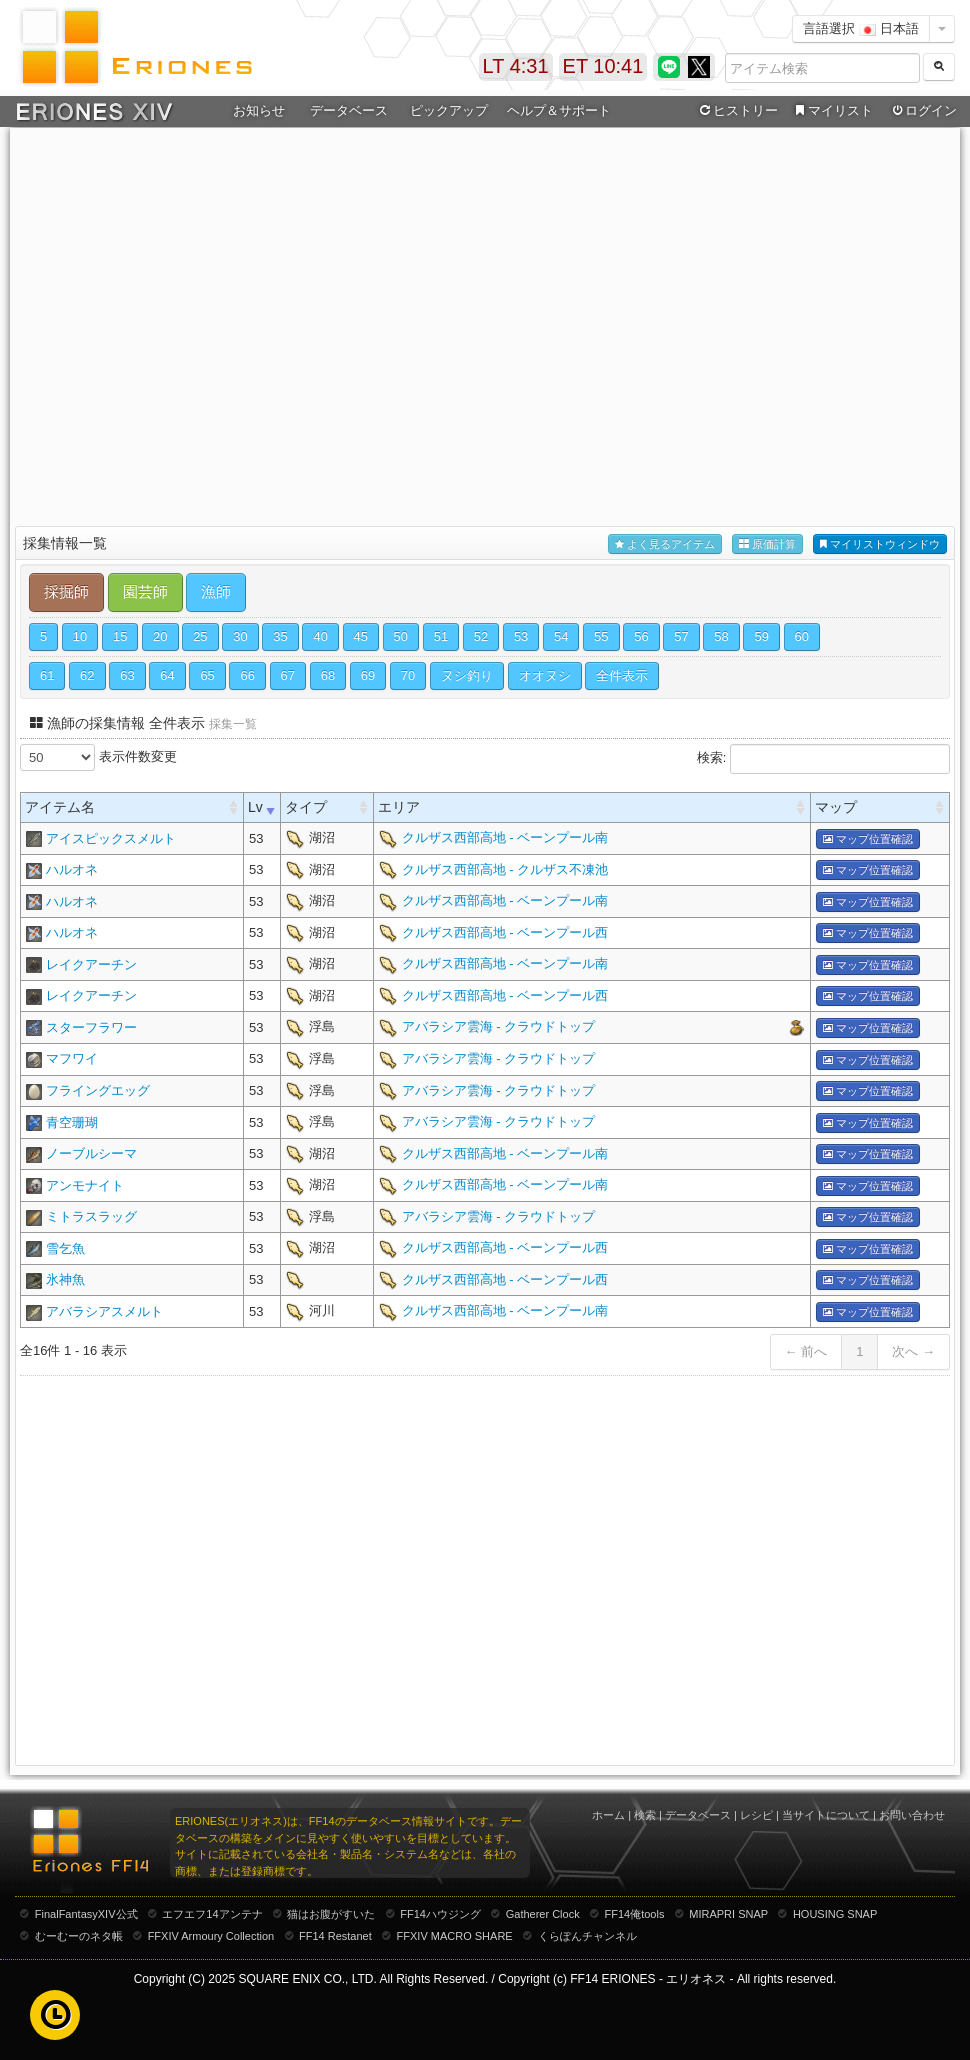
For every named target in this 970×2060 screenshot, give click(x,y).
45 (361, 636)
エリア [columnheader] (399, 807)
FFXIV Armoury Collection (211, 1936)
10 (80, 636)
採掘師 (66, 591)
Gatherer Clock (543, 1914)
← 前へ (806, 1351)
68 (328, 675)
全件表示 (622, 675)
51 (441, 636)
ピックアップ (449, 110)
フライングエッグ (98, 1090)
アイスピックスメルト (111, 838)
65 (207, 675)
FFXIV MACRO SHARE (455, 1936)
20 (160, 636)
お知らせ (259, 110)
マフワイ (72, 1058)
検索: (823, 759)
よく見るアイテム (665, 544)
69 (368, 675)
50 (401, 636)
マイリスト (831, 111)
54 (561, 636)
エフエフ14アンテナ (212, 1914)
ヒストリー (736, 111)
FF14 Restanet (335, 1936)
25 (200, 636)
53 (521, 636)
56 (641, 636)
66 (247, 675)
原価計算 (767, 544)
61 (47, 675)
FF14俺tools (635, 1914)
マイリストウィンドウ (880, 544)
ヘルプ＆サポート (559, 110)
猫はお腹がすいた (331, 1914)
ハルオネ (72, 869)
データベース (349, 110)
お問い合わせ (912, 1815)
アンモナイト (85, 1185)
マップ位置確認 (868, 839)
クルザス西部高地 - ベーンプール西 (505, 932)
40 (320, 636)
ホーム (608, 1815)
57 (681, 636)
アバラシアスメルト (104, 1311)
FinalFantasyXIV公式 (86, 1914)
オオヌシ (545, 675)
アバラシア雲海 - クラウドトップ (499, 1026)
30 (240, 636)
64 (167, 675)
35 (280, 636)
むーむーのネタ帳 (79, 1936)
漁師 (216, 591)
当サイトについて (826, 1815)
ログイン (923, 111)
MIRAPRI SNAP (728, 1914)
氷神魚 (65, 1279)
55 (601, 636)
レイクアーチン (91, 964)
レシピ (756, 1815)
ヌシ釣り (467, 675)
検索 (645, 1815)
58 (721, 636)
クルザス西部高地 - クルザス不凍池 (505, 869)
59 (761, 636)
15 (120, 636)
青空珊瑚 (72, 1122)
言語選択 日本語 (861, 28)
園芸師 (145, 591)
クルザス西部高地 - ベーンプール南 (505, 837)
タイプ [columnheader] (306, 807)
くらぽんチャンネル (587, 1936)
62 (87, 675)
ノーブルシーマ (91, 1153)
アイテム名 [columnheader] (60, 807)
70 (408, 675)
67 (288, 675)
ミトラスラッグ (91, 1216)
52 (481, 636)
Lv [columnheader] (255, 807)
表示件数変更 (98, 757)
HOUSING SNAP (835, 1914)
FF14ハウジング (440, 1914)
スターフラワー (91, 1027)
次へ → (913, 1351)
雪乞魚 (65, 1248)
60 (802, 636)
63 (127, 675)
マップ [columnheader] (836, 807)
